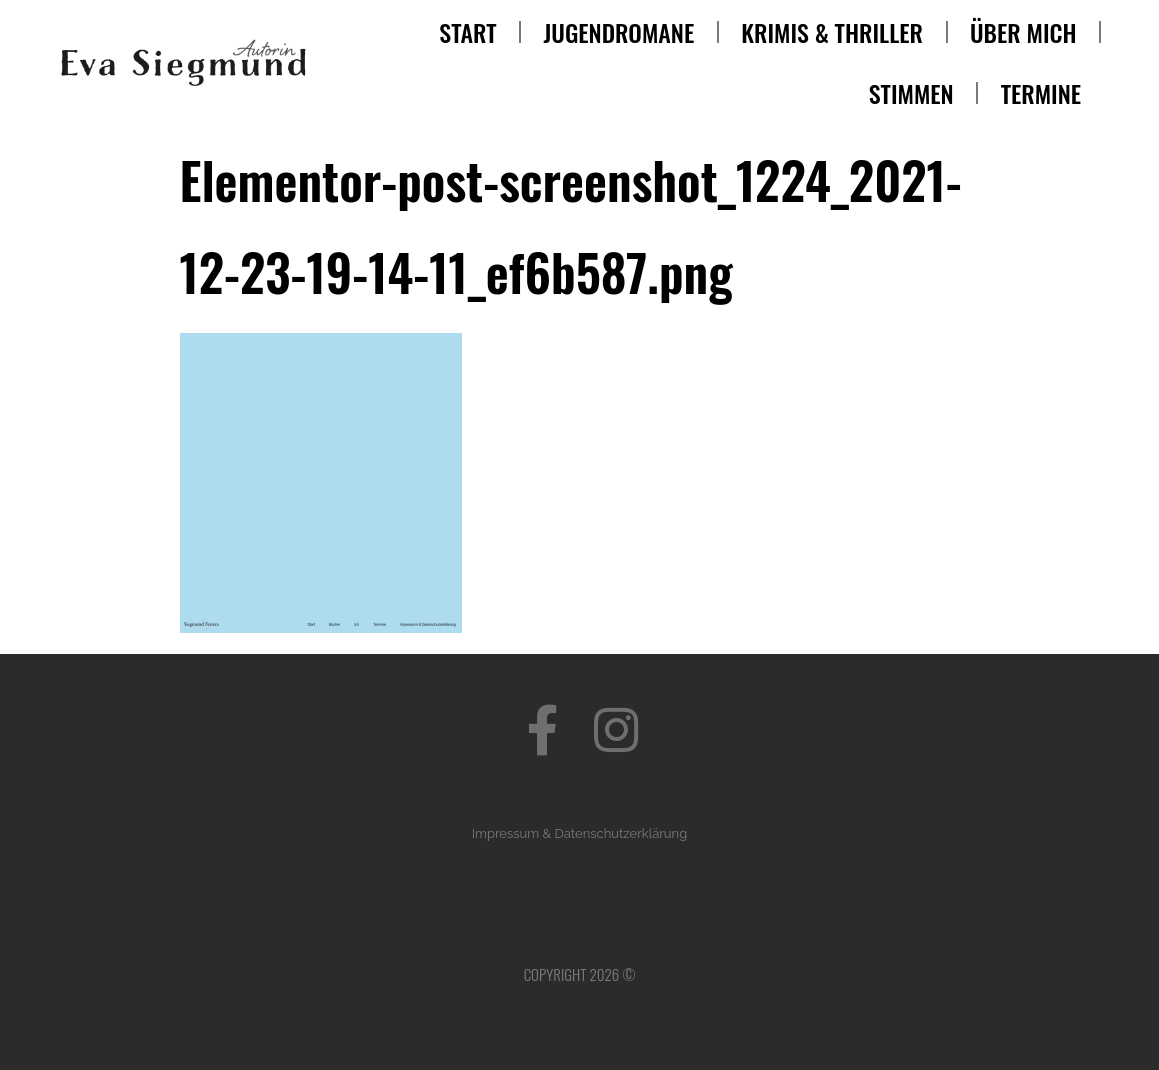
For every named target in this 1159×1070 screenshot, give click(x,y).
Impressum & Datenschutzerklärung (579, 833)
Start (467, 32)
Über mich (1023, 32)
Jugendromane (619, 32)
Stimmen (911, 93)
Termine (1041, 93)
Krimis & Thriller (832, 32)
